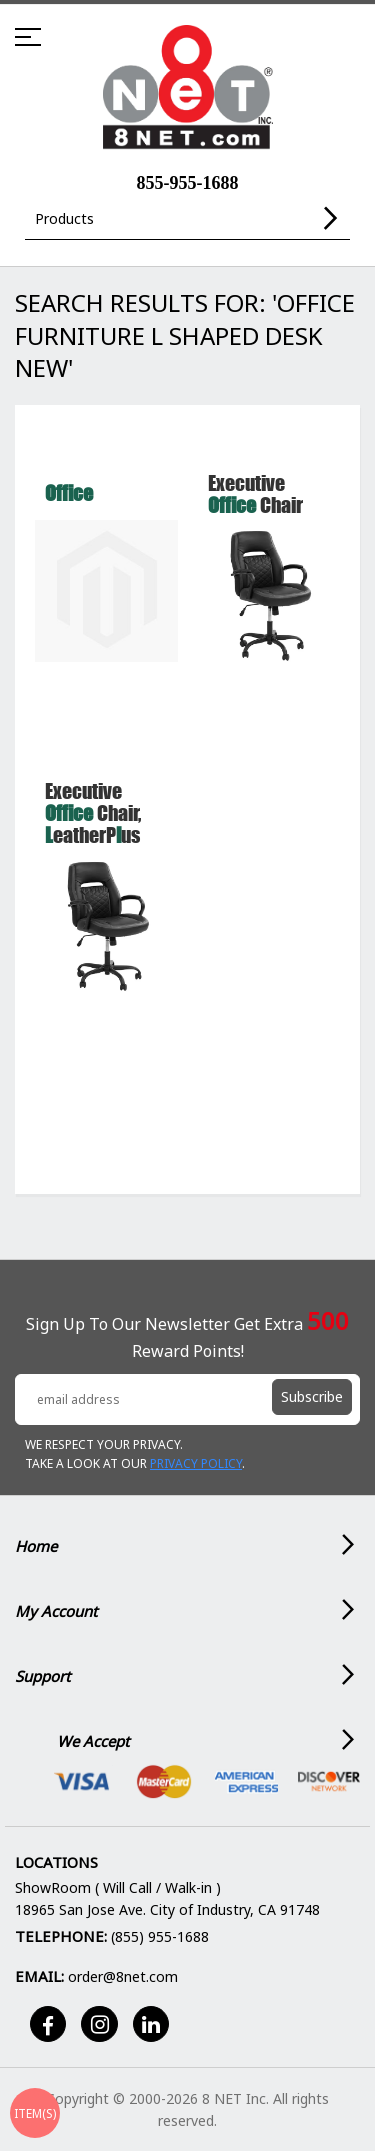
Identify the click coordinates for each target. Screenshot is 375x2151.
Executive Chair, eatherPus (93, 812)
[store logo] (187, 87)
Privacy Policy (196, 1463)
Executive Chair (255, 493)
